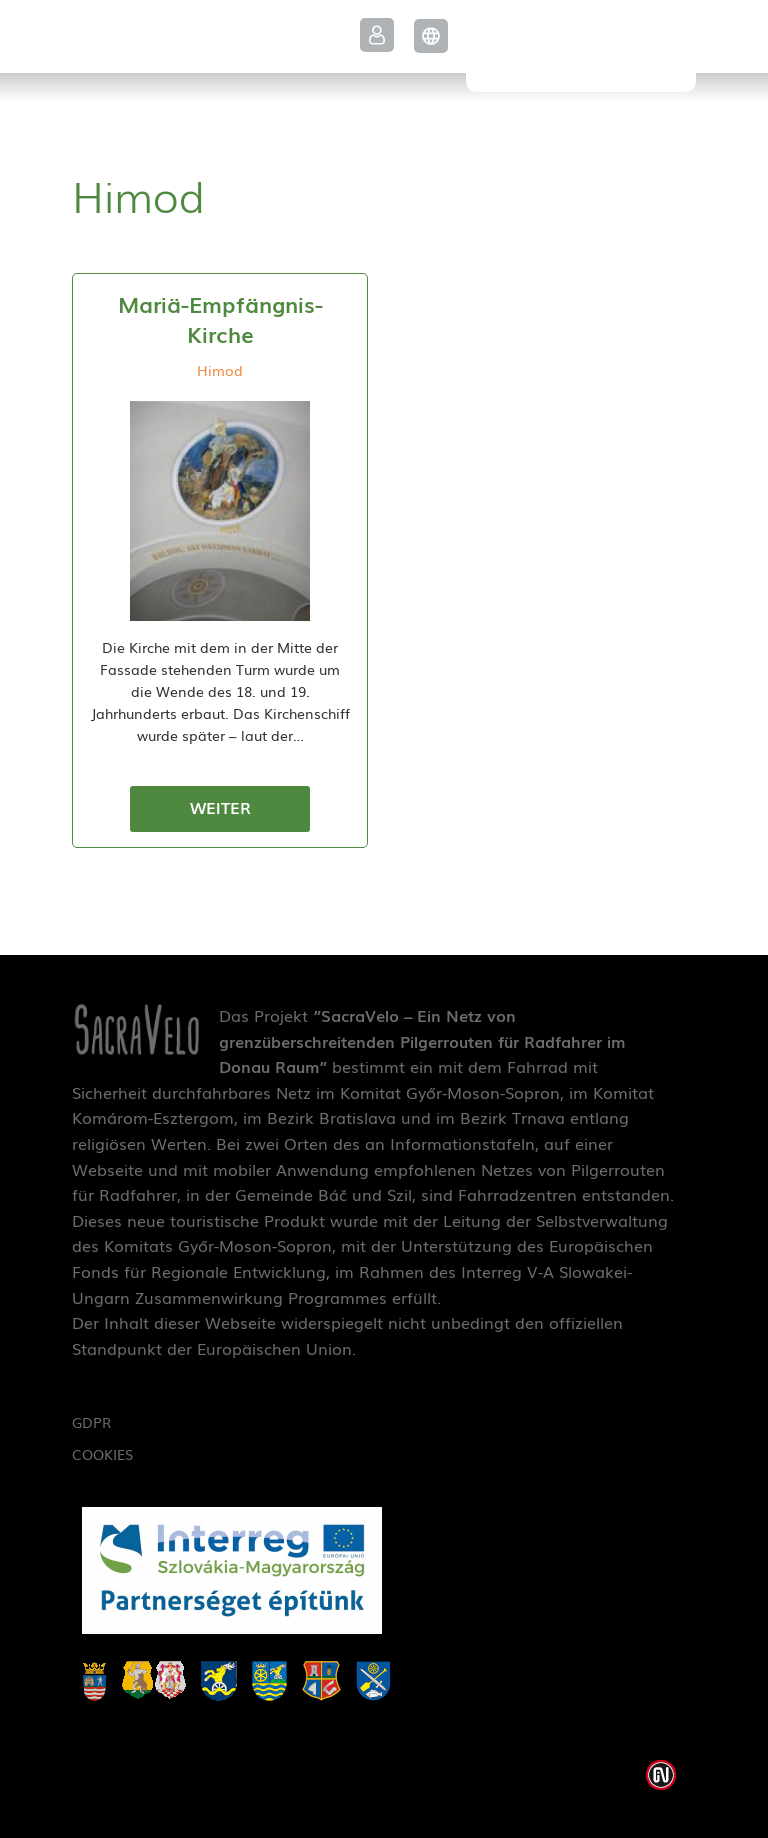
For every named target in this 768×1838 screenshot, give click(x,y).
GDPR (91, 1422)
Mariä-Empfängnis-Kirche (220, 318)
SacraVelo (581, 46)
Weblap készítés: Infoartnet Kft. (661, 1775)
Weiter (220, 807)
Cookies (102, 1454)
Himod (220, 370)
